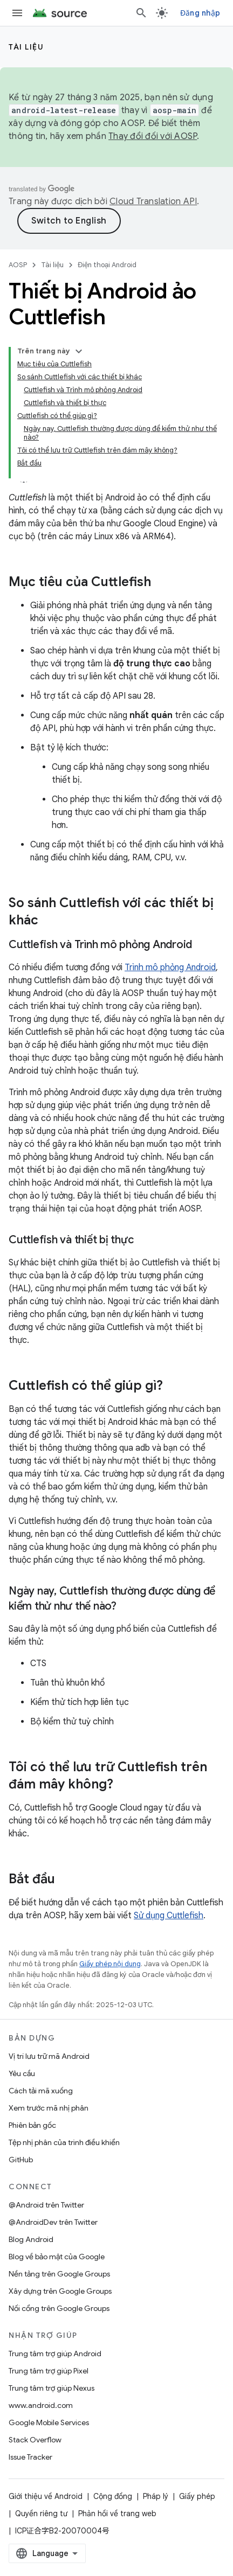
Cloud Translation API (153, 201)
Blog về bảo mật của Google (57, 2256)
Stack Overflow (35, 2440)
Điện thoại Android (107, 264)
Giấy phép (197, 2496)
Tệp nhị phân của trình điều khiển (64, 2142)
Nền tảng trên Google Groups (59, 2274)
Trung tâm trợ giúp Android (55, 2353)
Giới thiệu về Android (46, 2496)
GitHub (21, 2159)
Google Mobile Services (49, 2422)
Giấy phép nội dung (110, 1963)
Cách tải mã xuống (41, 2090)
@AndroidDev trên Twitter (53, 2222)
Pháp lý (155, 2496)
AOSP (18, 264)
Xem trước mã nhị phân (48, 2108)
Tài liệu (26, 47)
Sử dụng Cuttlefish (168, 1915)
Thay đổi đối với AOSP (152, 136)
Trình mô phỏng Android (170, 967)
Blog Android (31, 2239)
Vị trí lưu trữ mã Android (49, 2056)
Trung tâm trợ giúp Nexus (51, 2388)
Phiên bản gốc (32, 2125)
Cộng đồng (112, 2496)
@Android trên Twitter (46, 2205)
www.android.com (41, 2405)
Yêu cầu (22, 2073)
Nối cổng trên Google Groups (59, 2308)
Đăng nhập (200, 13)
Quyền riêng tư (41, 2513)
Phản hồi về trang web (117, 2513)
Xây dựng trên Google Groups (60, 2291)
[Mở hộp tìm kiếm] (141, 12)
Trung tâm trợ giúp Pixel (48, 2371)
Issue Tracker (30, 2457)
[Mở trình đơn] (17, 13)
